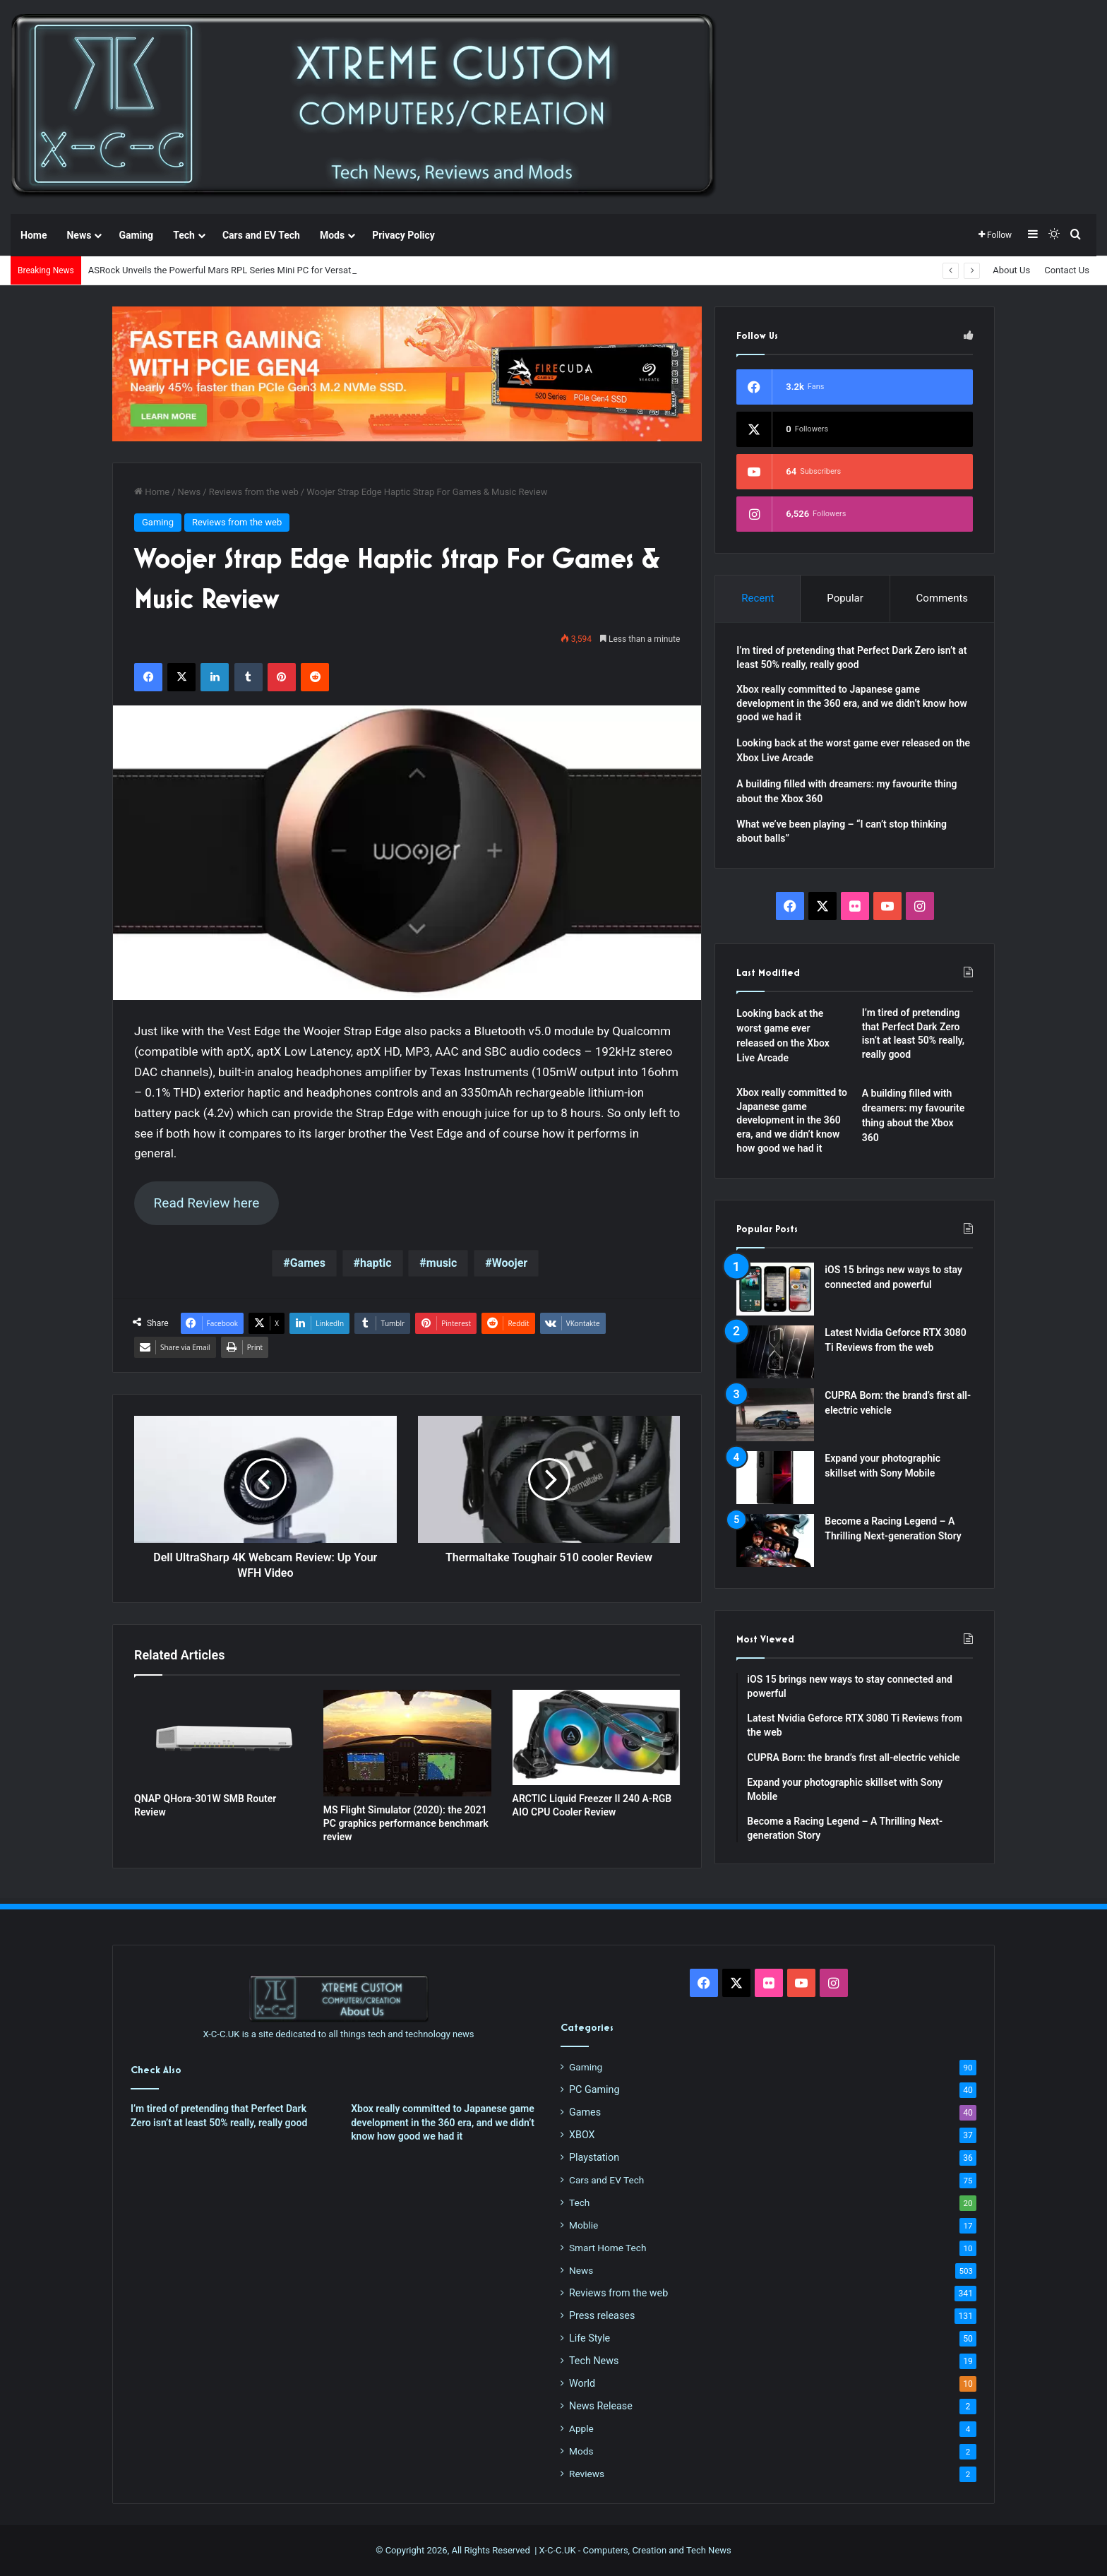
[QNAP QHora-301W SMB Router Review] (218, 1737)
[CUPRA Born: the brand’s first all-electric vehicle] (775, 1414)
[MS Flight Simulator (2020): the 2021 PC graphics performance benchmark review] (407, 1743)
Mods (332, 235)
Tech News (593, 2360)
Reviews (586, 2473)
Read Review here (206, 1203)
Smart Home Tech (607, 2247)
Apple (581, 2428)
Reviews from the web (254, 492)
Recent (757, 598)
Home (33, 235)
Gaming (136, 235)
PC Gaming (594, 2089)
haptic (376, 1263)
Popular (845, 598)
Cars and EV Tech (261, 235)
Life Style (589, 2338)
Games (307, 1263)
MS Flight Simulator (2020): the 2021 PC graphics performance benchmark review (406, 1823)
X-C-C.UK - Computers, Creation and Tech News (635, 2550)
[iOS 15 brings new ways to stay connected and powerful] (775, 1289)
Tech (184, 235)
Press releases (602, 2315)
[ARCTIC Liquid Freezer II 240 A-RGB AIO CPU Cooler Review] (597, 1737)
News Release (601, 2405)
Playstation (594, 2157)
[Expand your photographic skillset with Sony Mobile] (775, 1477)
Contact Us (1066, 270)
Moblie (583, 2225)
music (441, 1263)
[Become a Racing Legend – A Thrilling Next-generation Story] (775, 1540)
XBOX (582, 2134)
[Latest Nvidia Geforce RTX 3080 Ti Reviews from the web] (775, 1351)
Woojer (509, 1263)
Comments (942, 598)
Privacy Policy (403, 235)
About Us (1011, 270)
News (78, 235)
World (582, 2383)
